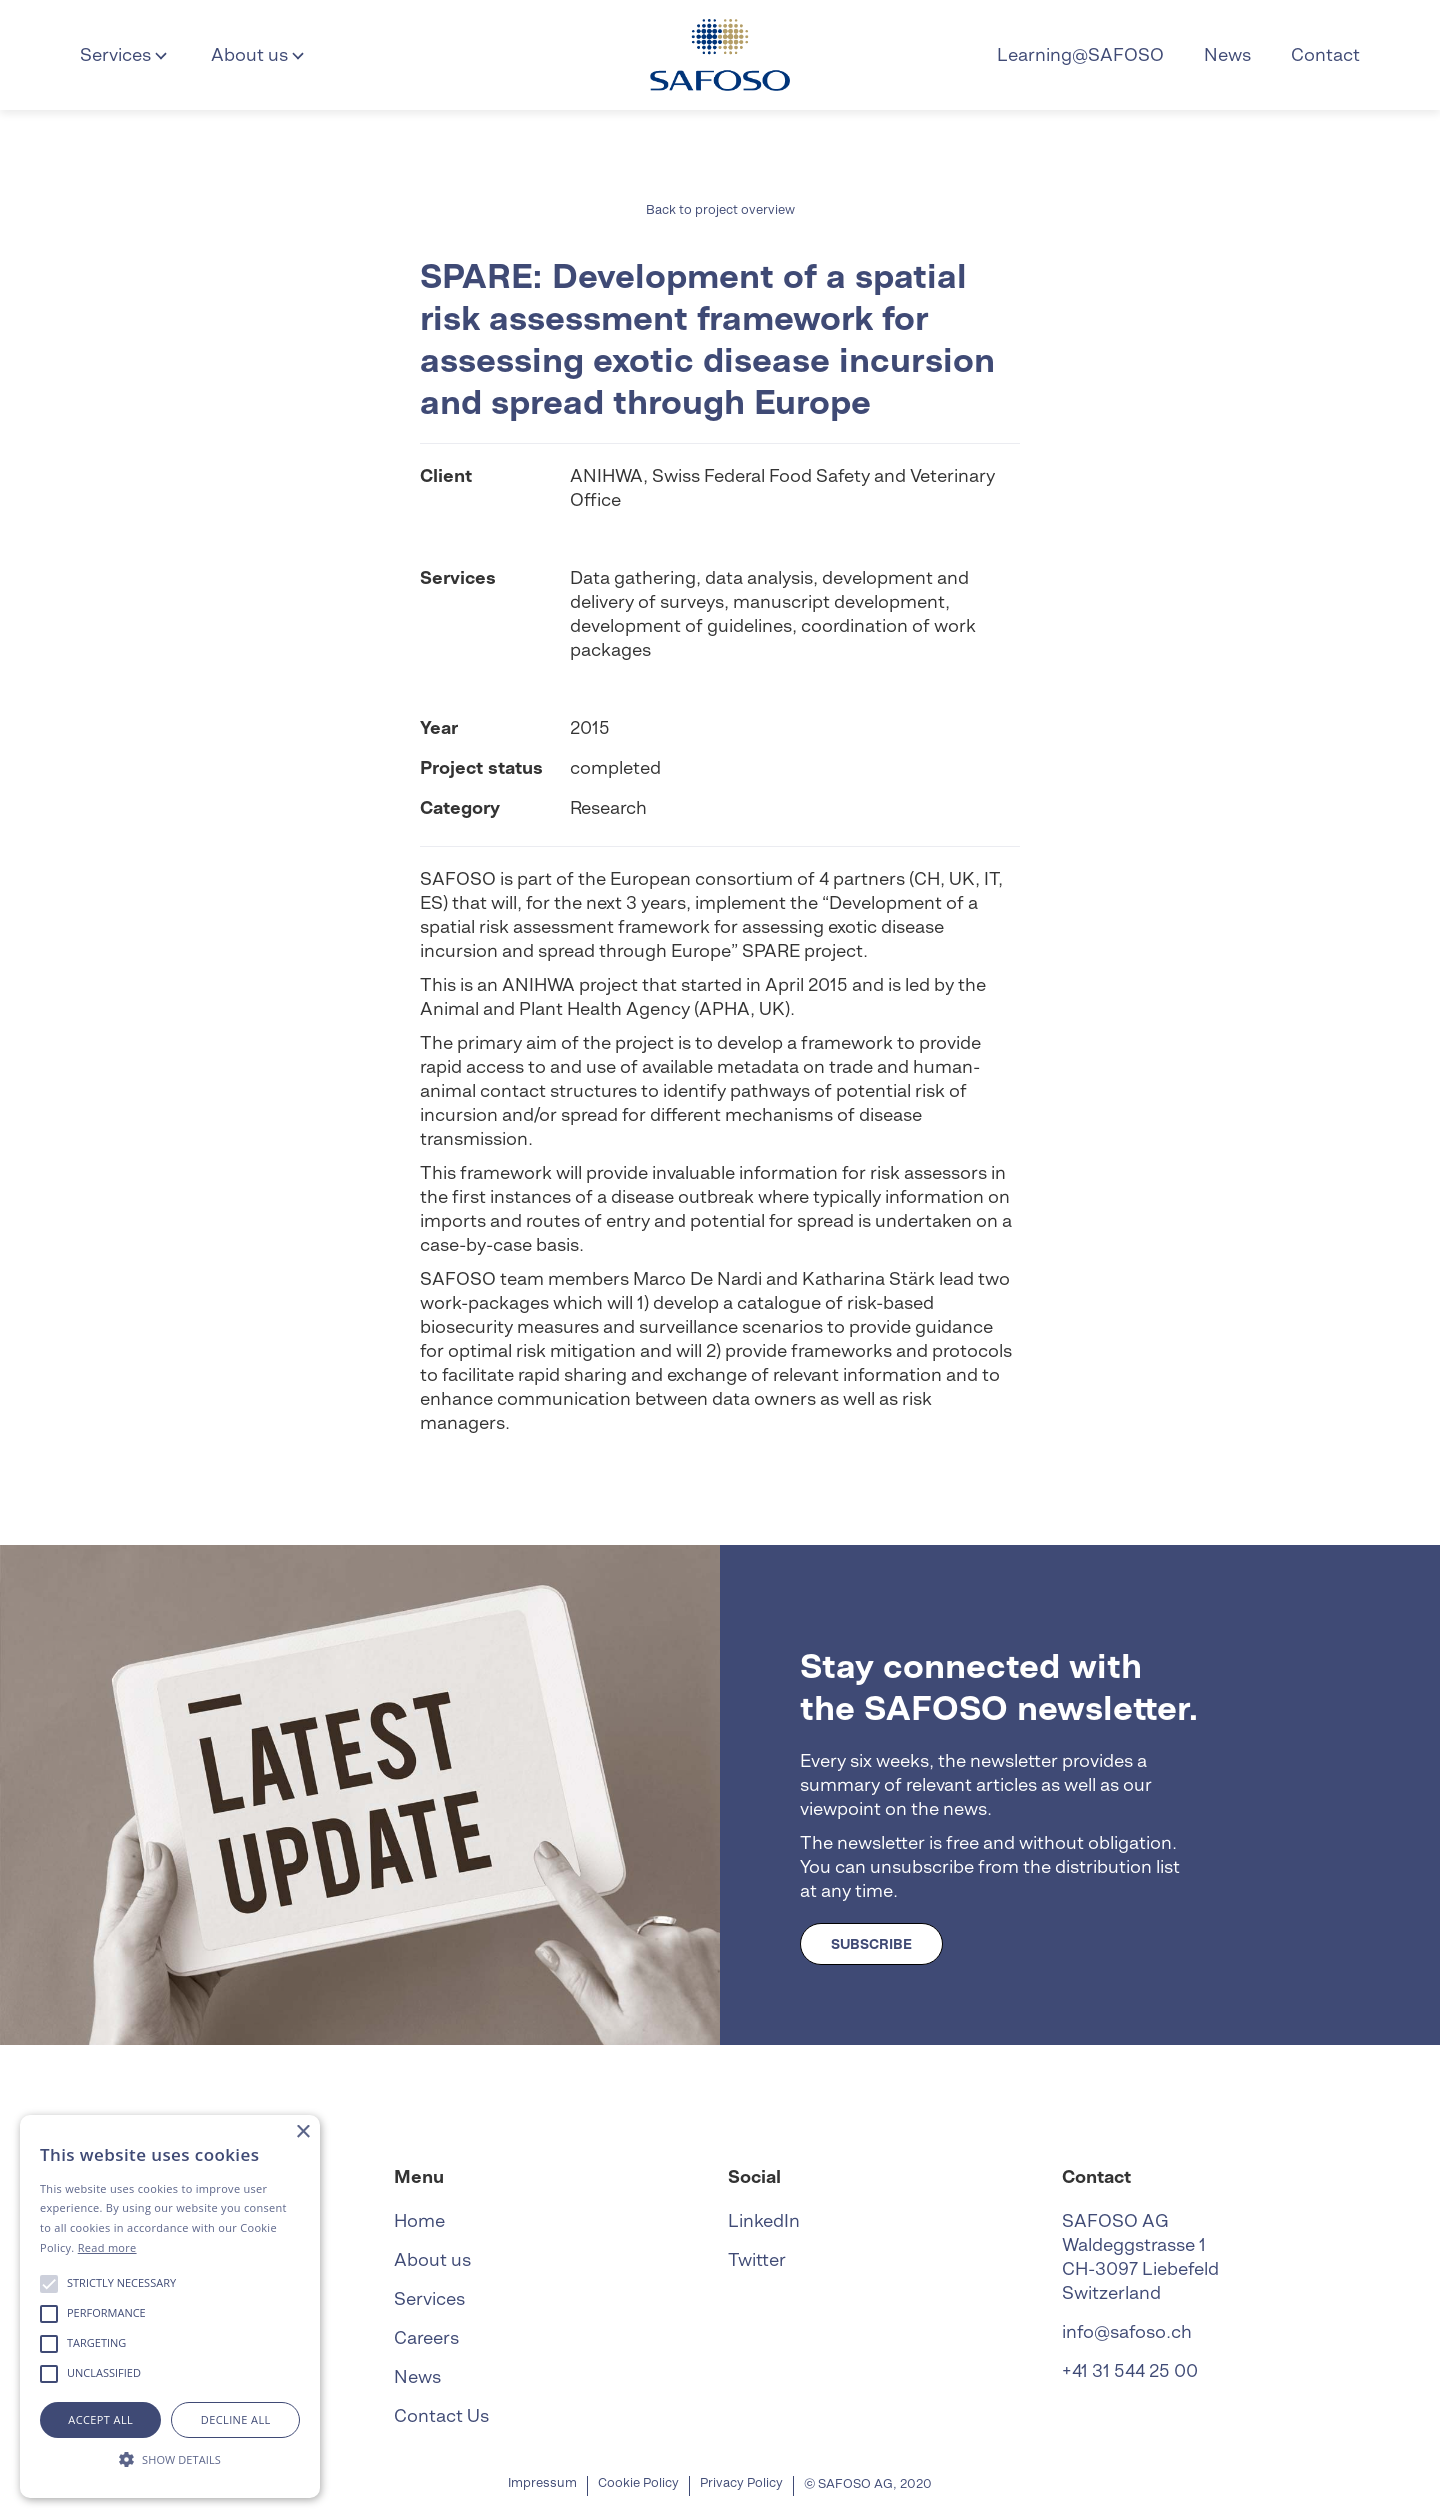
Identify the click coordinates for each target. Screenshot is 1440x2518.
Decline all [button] (236, 2419)
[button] (125, 55)
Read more (107, 2247)
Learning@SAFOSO (1080, 54)
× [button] (302, 2132)
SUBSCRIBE (871, 1944)
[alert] (170, 2306)
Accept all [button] (100, 2419)
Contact (1325, 54)
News (1227, 54)
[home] (720, 55)
